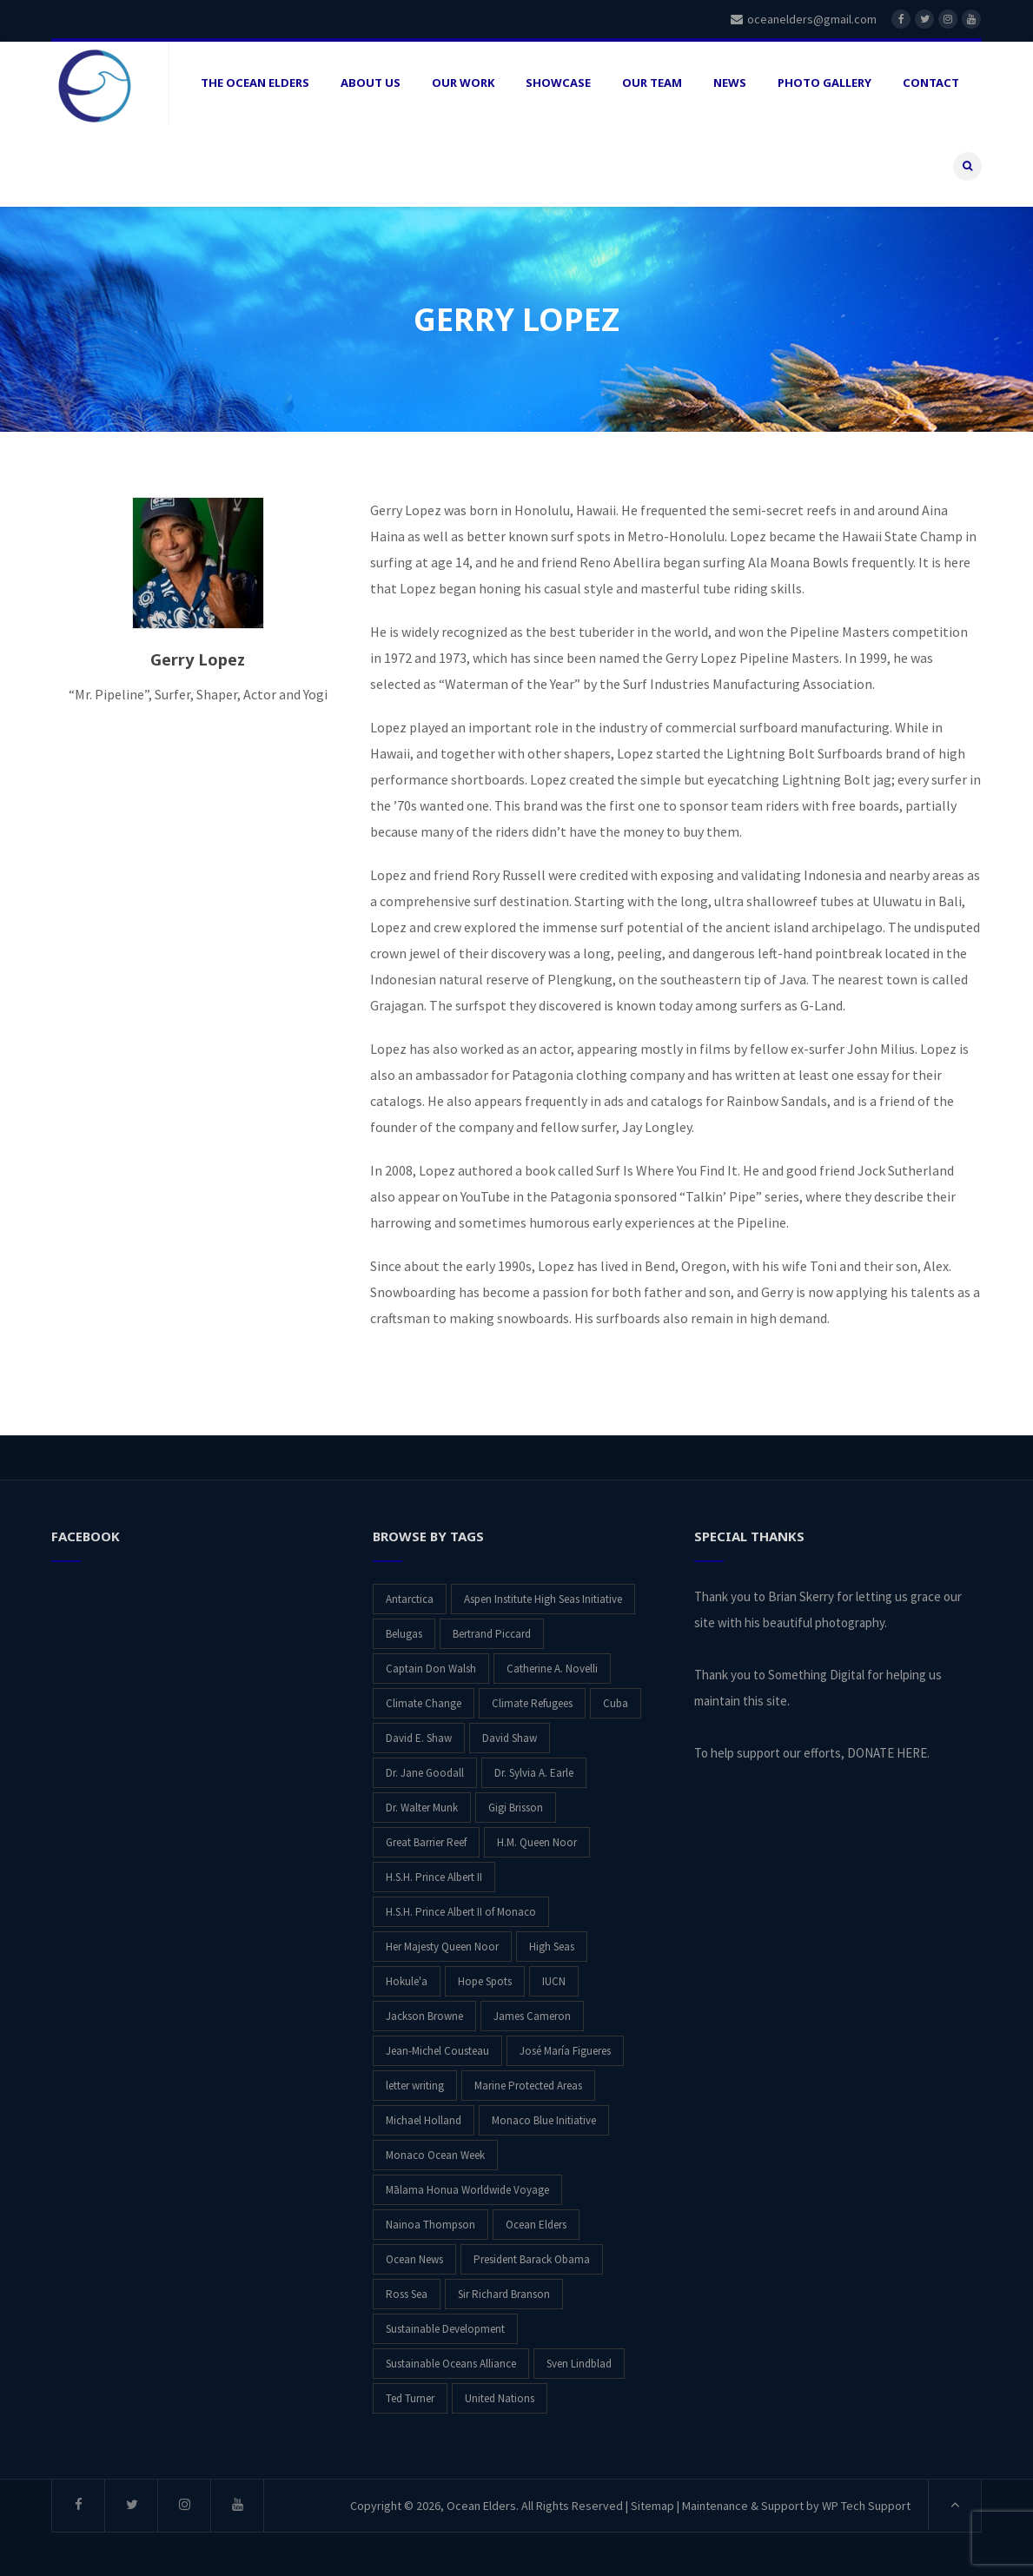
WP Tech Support (866, 2505)
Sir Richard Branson (504, 2294)
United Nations (499, 2398)
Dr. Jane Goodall (425, 1772)
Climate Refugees (532, 1703)
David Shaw (509, 1738)
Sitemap (652, 2505)
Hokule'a (406, 1981)
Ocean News (414, 2259)
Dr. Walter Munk (422, 1807)
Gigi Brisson (515, 1807)
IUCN (554, 1981)
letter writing (415, 2085)
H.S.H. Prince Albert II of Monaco (461, 1911)
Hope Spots (485, 1981)
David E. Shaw (419, 1738)
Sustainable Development (445, 2328)
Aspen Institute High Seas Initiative (543, 1599)
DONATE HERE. (888, 1753)
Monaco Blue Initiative (544, 2120)
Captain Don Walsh (431, 1668)
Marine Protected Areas (528, 2085)
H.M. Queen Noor (537, 1842)
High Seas (551, 1946)
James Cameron (532, 2016)
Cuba (615, 1703)
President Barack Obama (531, 2259)
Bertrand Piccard (492, 1633)
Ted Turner (410, 2398)
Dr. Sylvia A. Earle (533, 1772)
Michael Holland (423, 2120)
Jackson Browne (424, 2016)
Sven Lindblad (579, 2363)
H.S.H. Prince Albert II (434, 1877)
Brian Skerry (801, 1596)
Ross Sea (406, 2294)
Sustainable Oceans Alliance (451, 2363)
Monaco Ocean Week (435, 2155)
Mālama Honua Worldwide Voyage (467, 2189)
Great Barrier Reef (426, 1842)
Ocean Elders (536, 2224)
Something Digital (816, 1674)
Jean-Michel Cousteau (437, 2050)
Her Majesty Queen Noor (442, 1946)
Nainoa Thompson (430, 2224)
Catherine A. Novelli (552, 1668)
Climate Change (423, 1703)
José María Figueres (565, 2050)
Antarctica (410, 1599)
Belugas (404, 1633)
